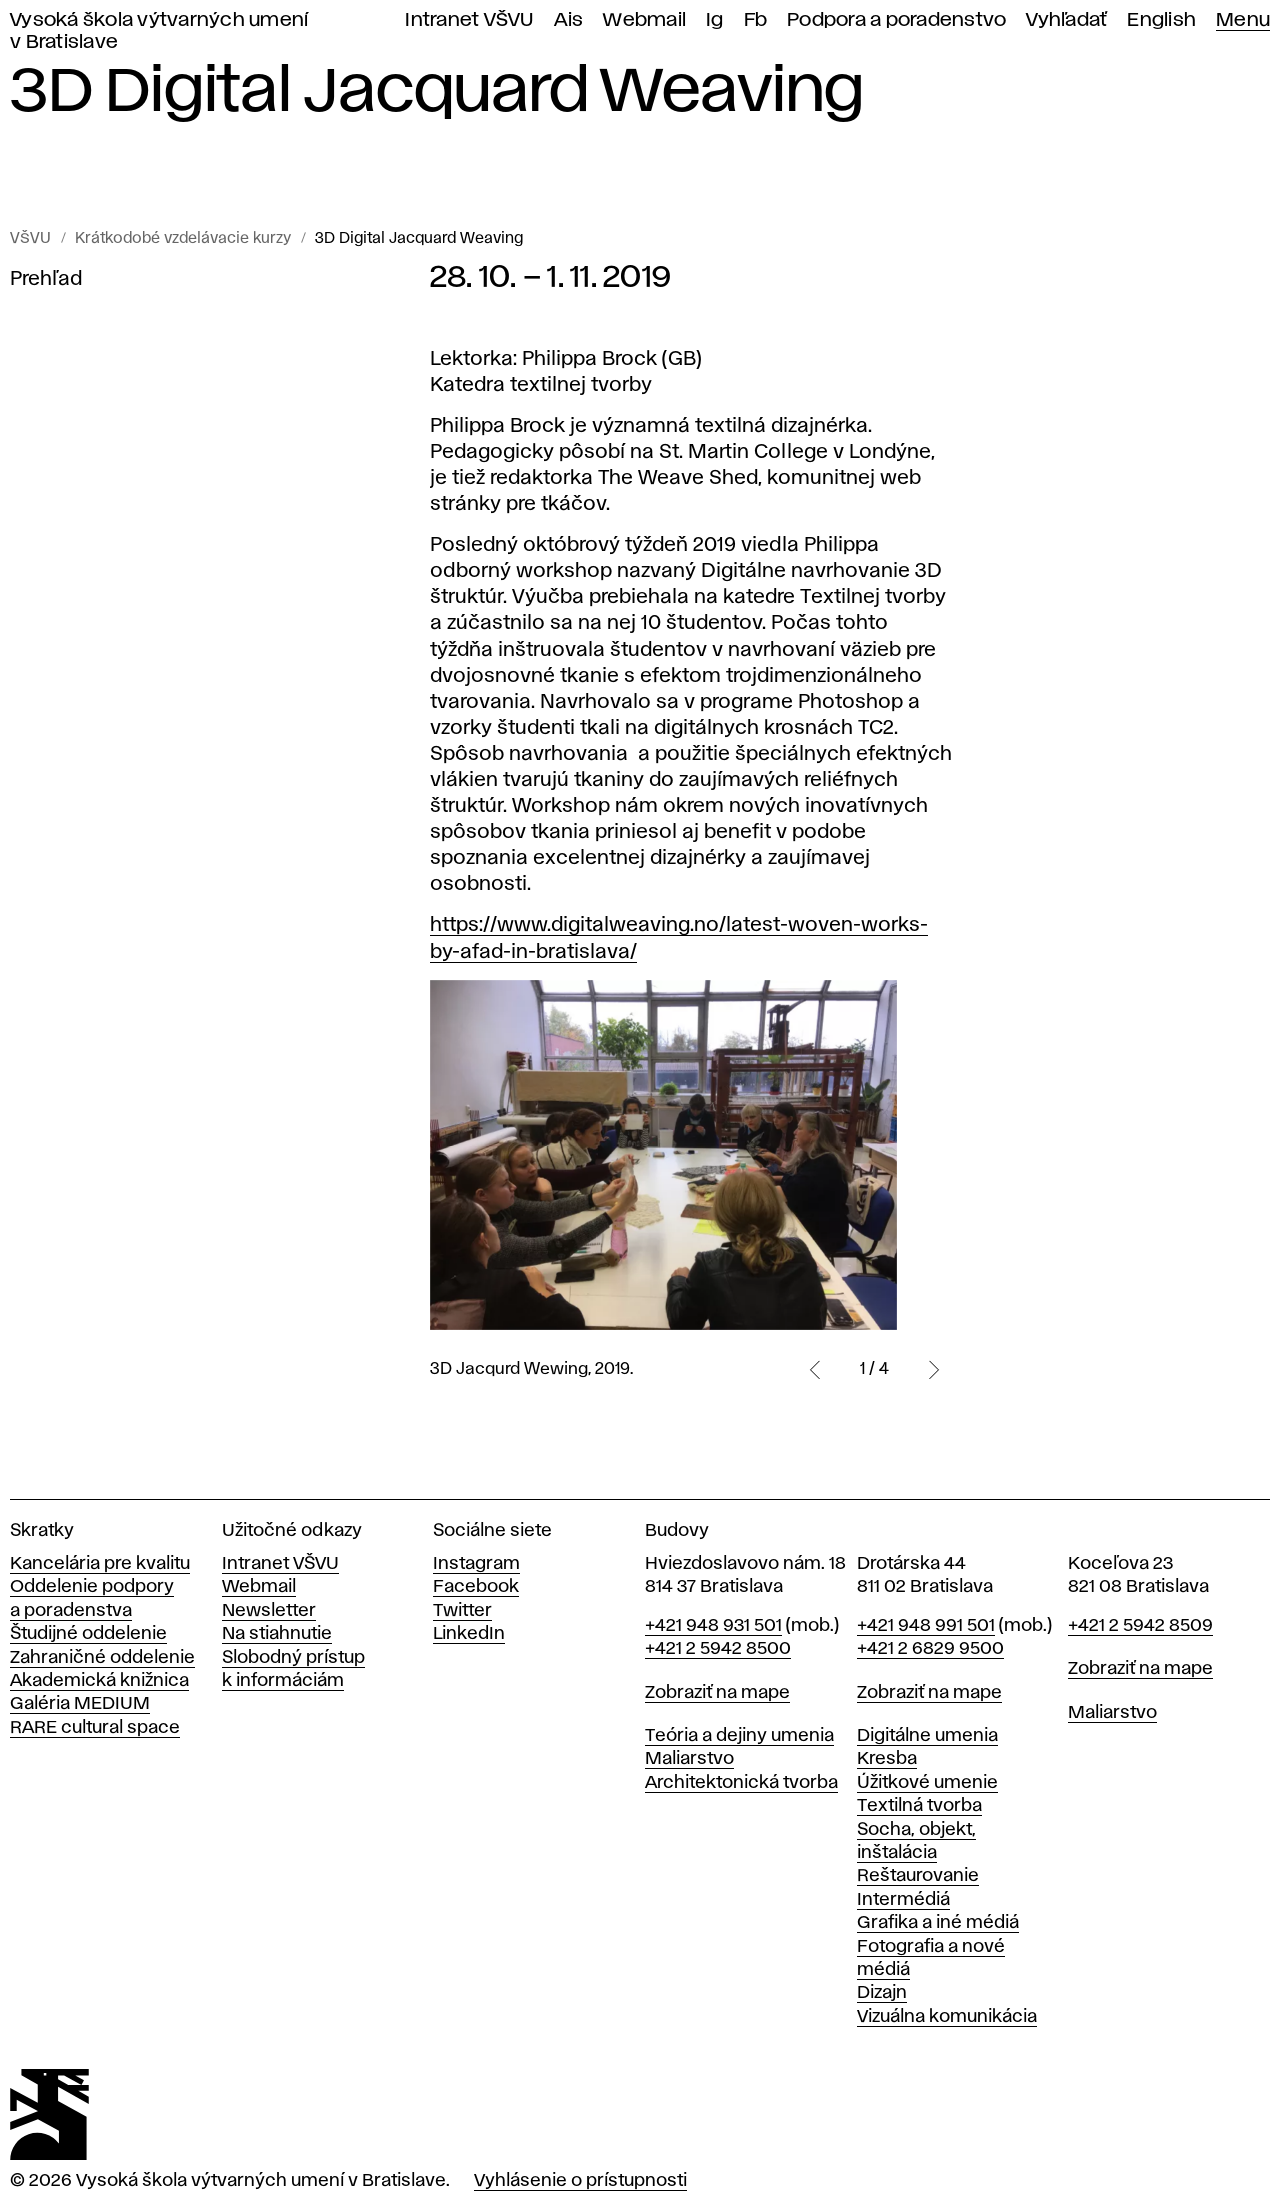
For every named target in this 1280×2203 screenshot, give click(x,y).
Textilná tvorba (919, 1806)
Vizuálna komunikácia (947, 2017)
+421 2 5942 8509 (1140, 1626)
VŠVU (30, 239)
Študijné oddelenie (88, 1634)
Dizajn (882, 1993)
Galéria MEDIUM (80, 1704)
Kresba (887, 1759)
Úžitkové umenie (927, 1783)
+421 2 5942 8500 (718, 1649)
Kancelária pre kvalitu (100, 1564)
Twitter (462, 1611)
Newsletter (269, 1611)
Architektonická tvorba (741, 1783)
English (1161, 20)
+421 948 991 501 (926, 1626)
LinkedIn (469, 1634)
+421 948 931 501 (713, 1626)
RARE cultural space (95, 1728)
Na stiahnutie (277, 1634)
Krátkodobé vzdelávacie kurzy (183, 239)
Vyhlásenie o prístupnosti (580, 2181)
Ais (569, 20)
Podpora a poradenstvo (896, 20)
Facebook (476, 1587)
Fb (756, 20)
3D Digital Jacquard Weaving (419, 239)
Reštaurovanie (918, 1876)
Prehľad (46, 279)
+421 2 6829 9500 (930, 1649)
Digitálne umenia (927, 1736)
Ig (715, 20)
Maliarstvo (689, 1759)
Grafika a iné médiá (938, 1923)
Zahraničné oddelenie (102, 1658)
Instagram (476, 1564)
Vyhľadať (1066, 20)
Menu (1243, 20)
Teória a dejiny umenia (739, 1736)
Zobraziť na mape (717, 1693)
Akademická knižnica (99, 1681)
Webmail (644, 20)
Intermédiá (903, 1900)
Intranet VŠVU (469, 20)
